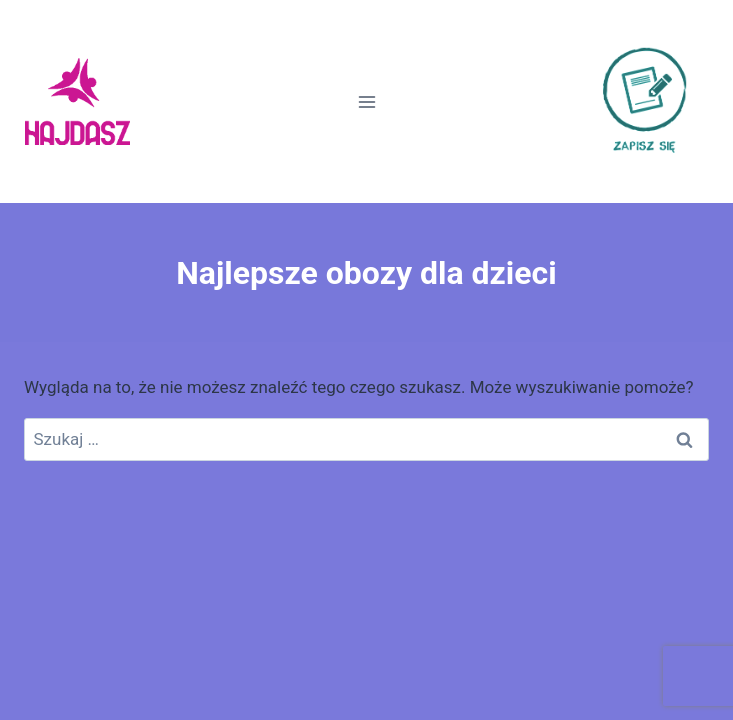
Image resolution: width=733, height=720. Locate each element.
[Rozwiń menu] (366, 101)
